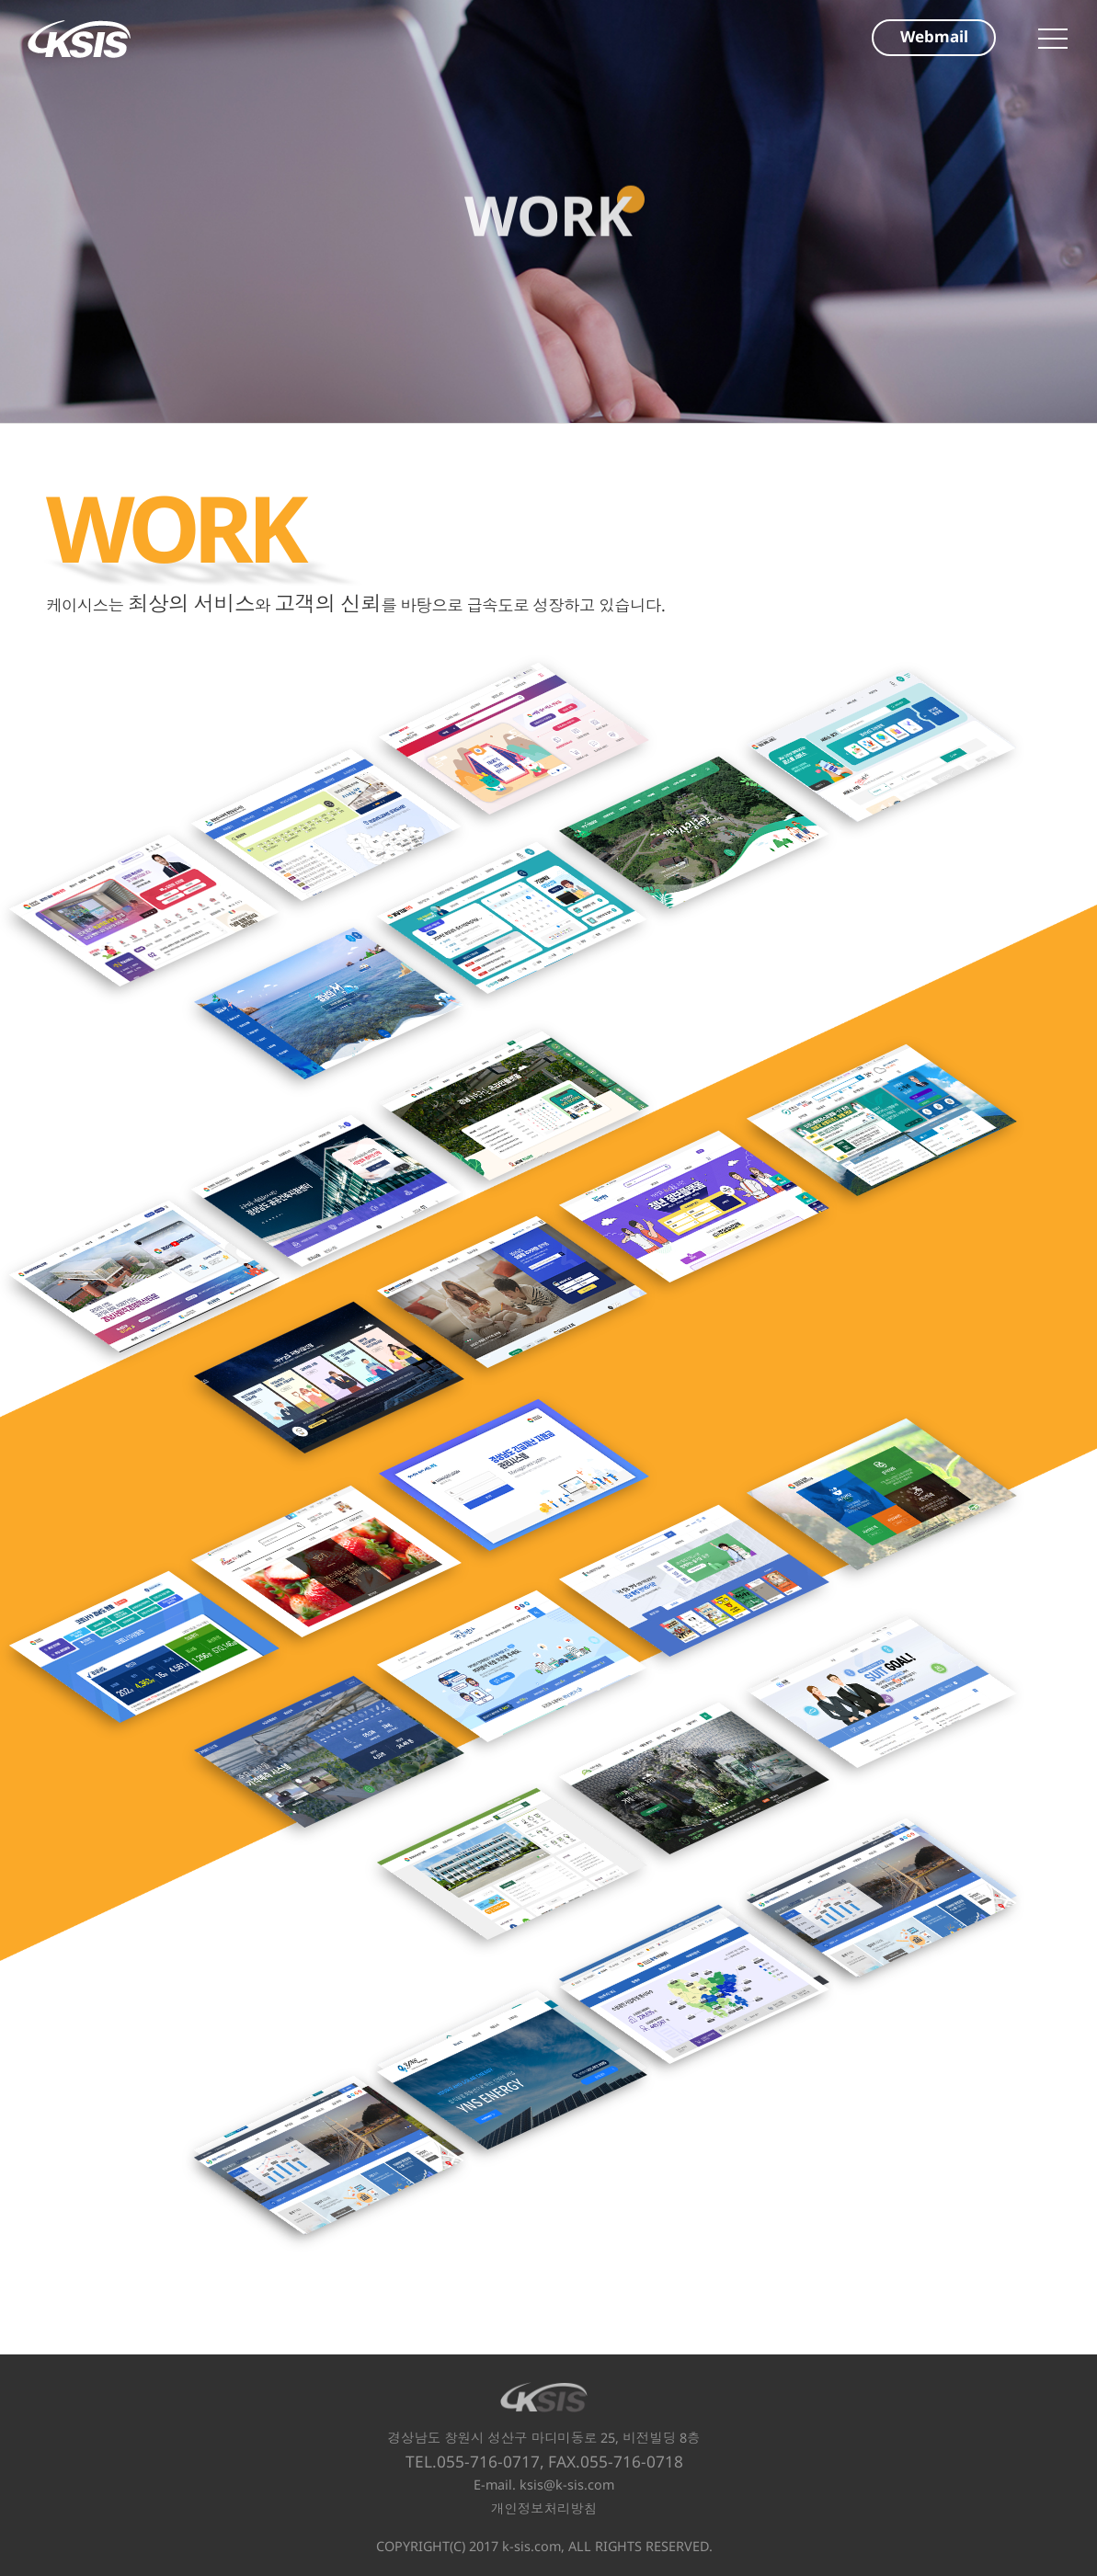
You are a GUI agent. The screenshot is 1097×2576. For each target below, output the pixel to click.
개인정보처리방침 (544, 2508)
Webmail (934, 36)
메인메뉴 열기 (1053, 38)
